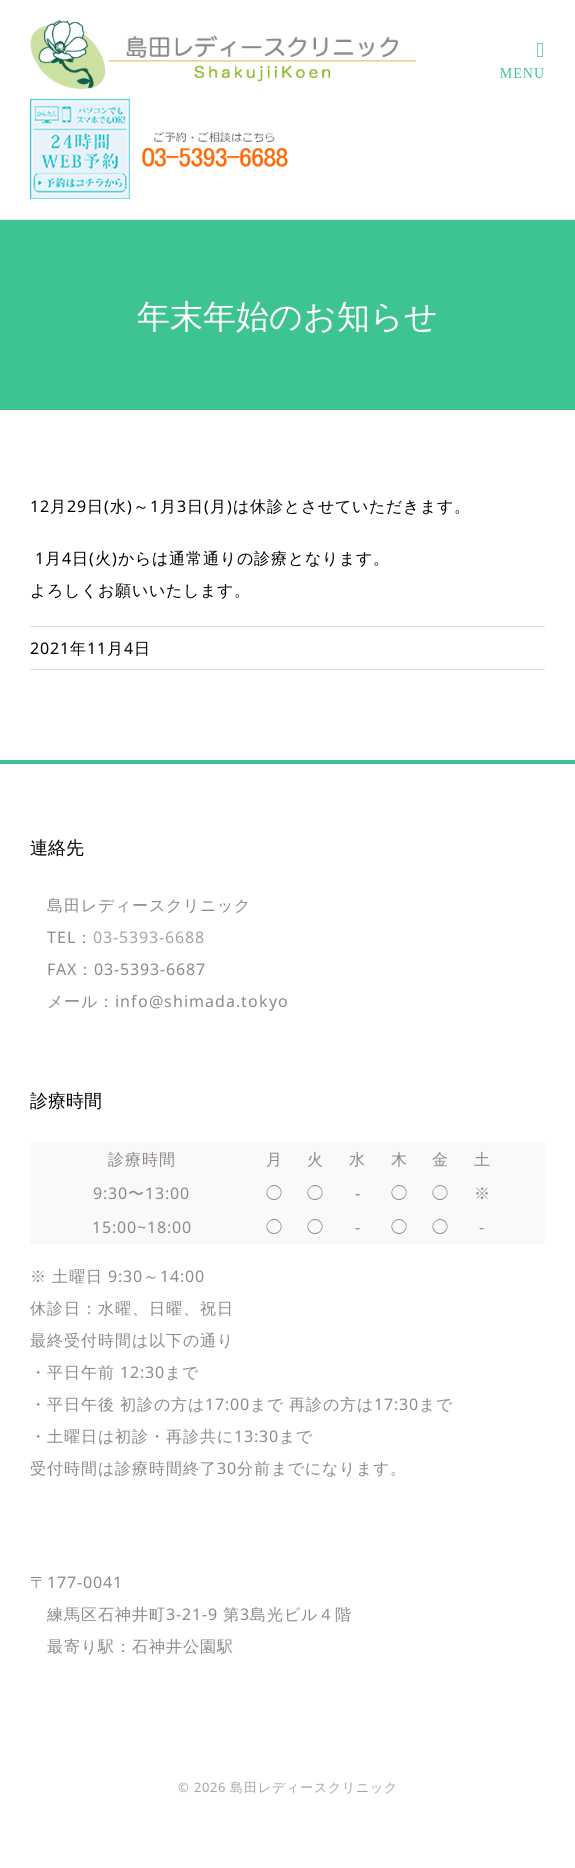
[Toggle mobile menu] (522, 61)
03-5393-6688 (149, 937)
